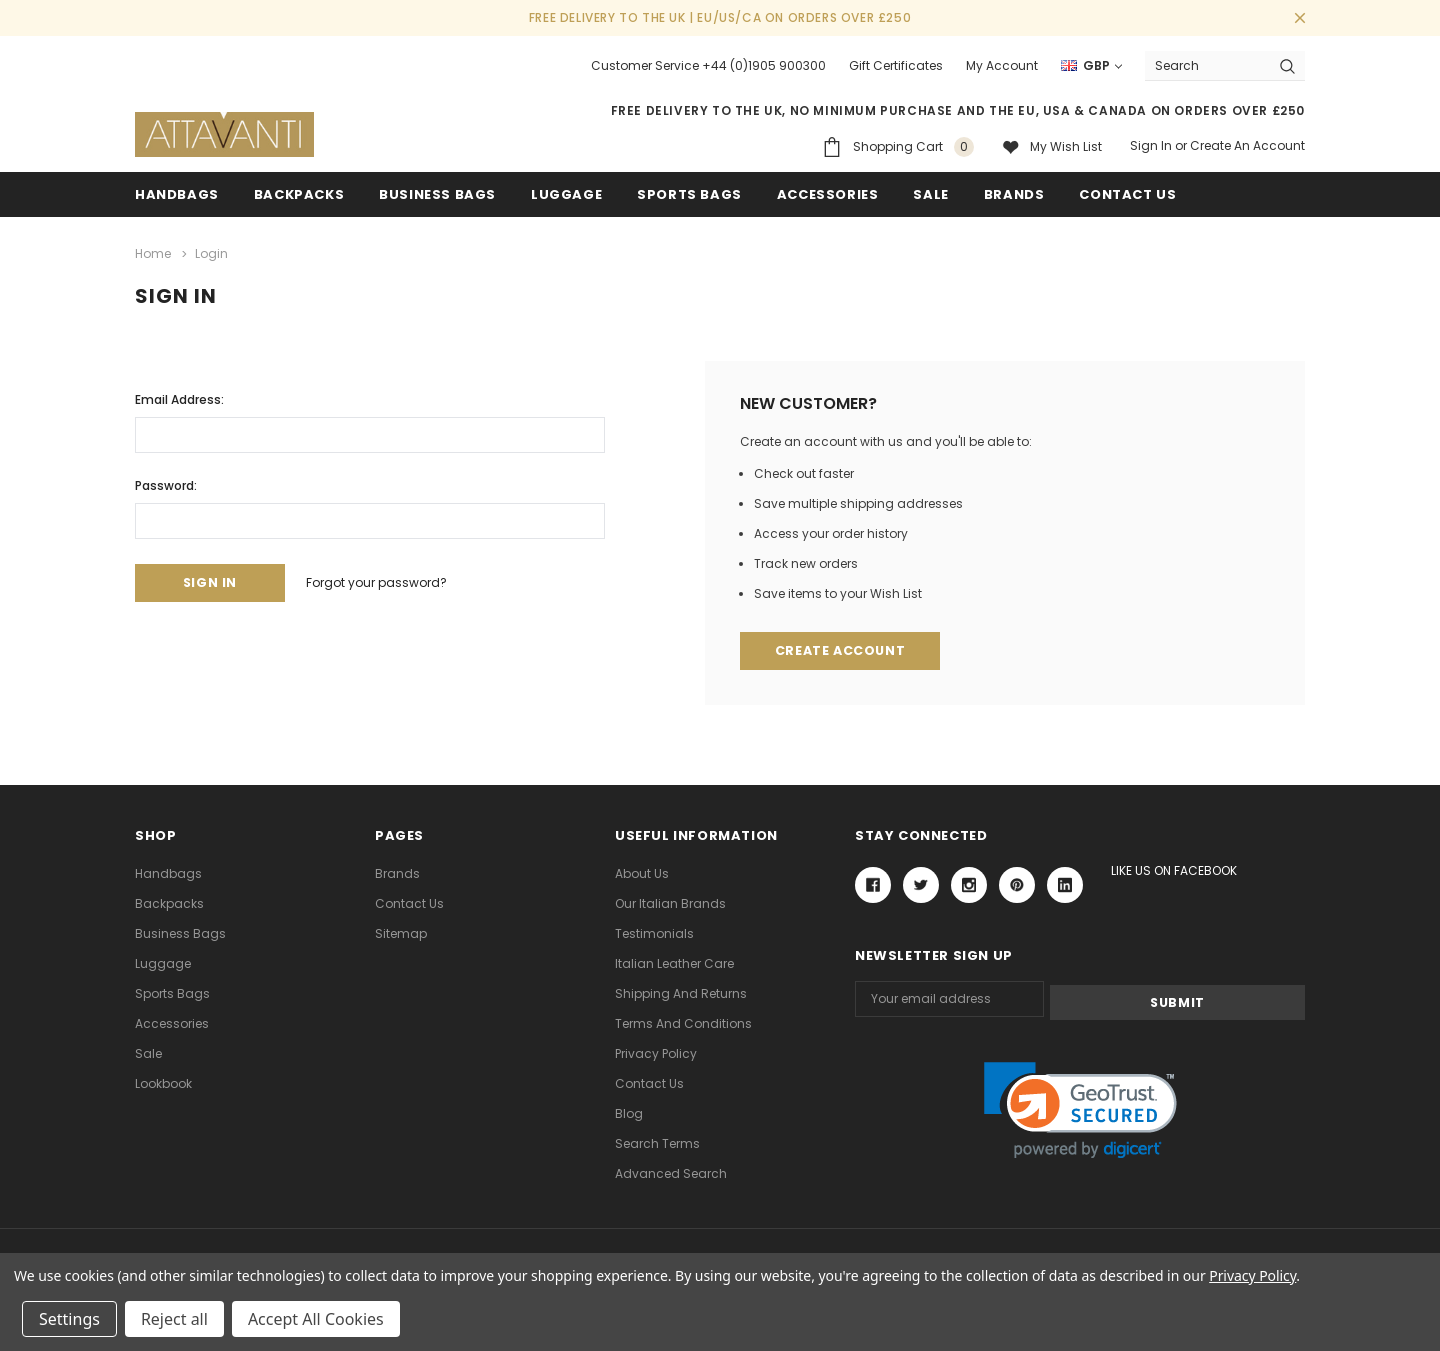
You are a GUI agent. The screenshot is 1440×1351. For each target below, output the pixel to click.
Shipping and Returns (681, 992)
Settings (69, 1319)
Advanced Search (671, 1172)
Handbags (177, 194)
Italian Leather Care (674, 962)
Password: (166, 483)
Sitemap (401, 932)
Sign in (1151, 145)
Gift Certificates (896, 65)
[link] (1080, 1107)
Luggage (566, 194)
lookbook (163, 1082)
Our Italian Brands (670, 902)
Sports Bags (689, 194)
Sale (148, 1052)
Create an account (1247, 145)
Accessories (828, 194)
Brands (1014, 194)
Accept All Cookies (316, 1319)
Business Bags (437, 194)
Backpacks (169, 902)
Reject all (174, 1319)
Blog (629, 1112)
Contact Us (409, 902)
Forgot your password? (388, 581)
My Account (1002, 65)
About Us (642, 872)
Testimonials (654, 932)
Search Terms (657, 1142)
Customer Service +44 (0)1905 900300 (708, 65)
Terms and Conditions (683, 1022)
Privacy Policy (656, 1052)
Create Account (842, 650)
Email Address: (179, 397)
